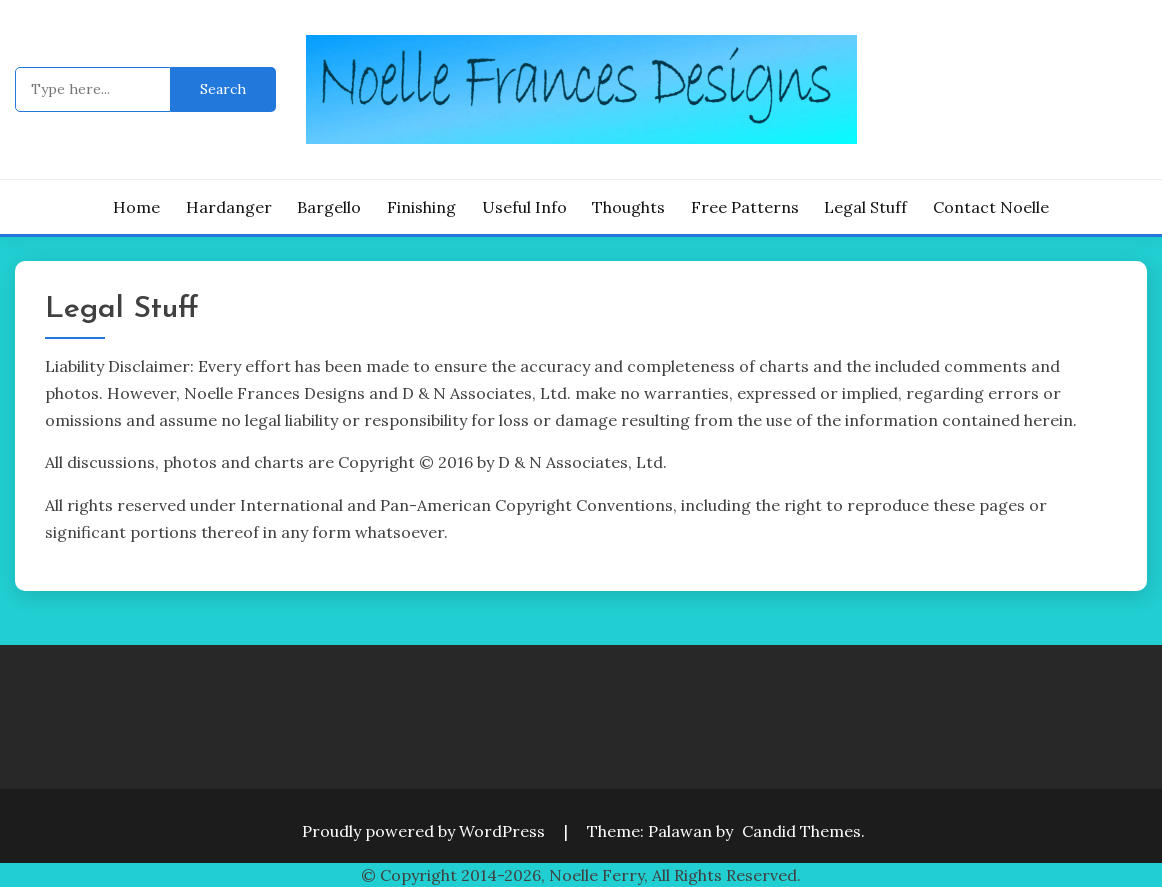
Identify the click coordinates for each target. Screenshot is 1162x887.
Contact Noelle (991, 207)
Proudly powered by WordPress (425, 831)
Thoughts (628, 207)
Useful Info (524, 207)
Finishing (421, 207)
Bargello (329, 207)
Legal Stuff (865, 207)
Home (136, 207)
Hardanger (229, 207)
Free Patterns (745, 207)
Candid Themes (801, 831)
